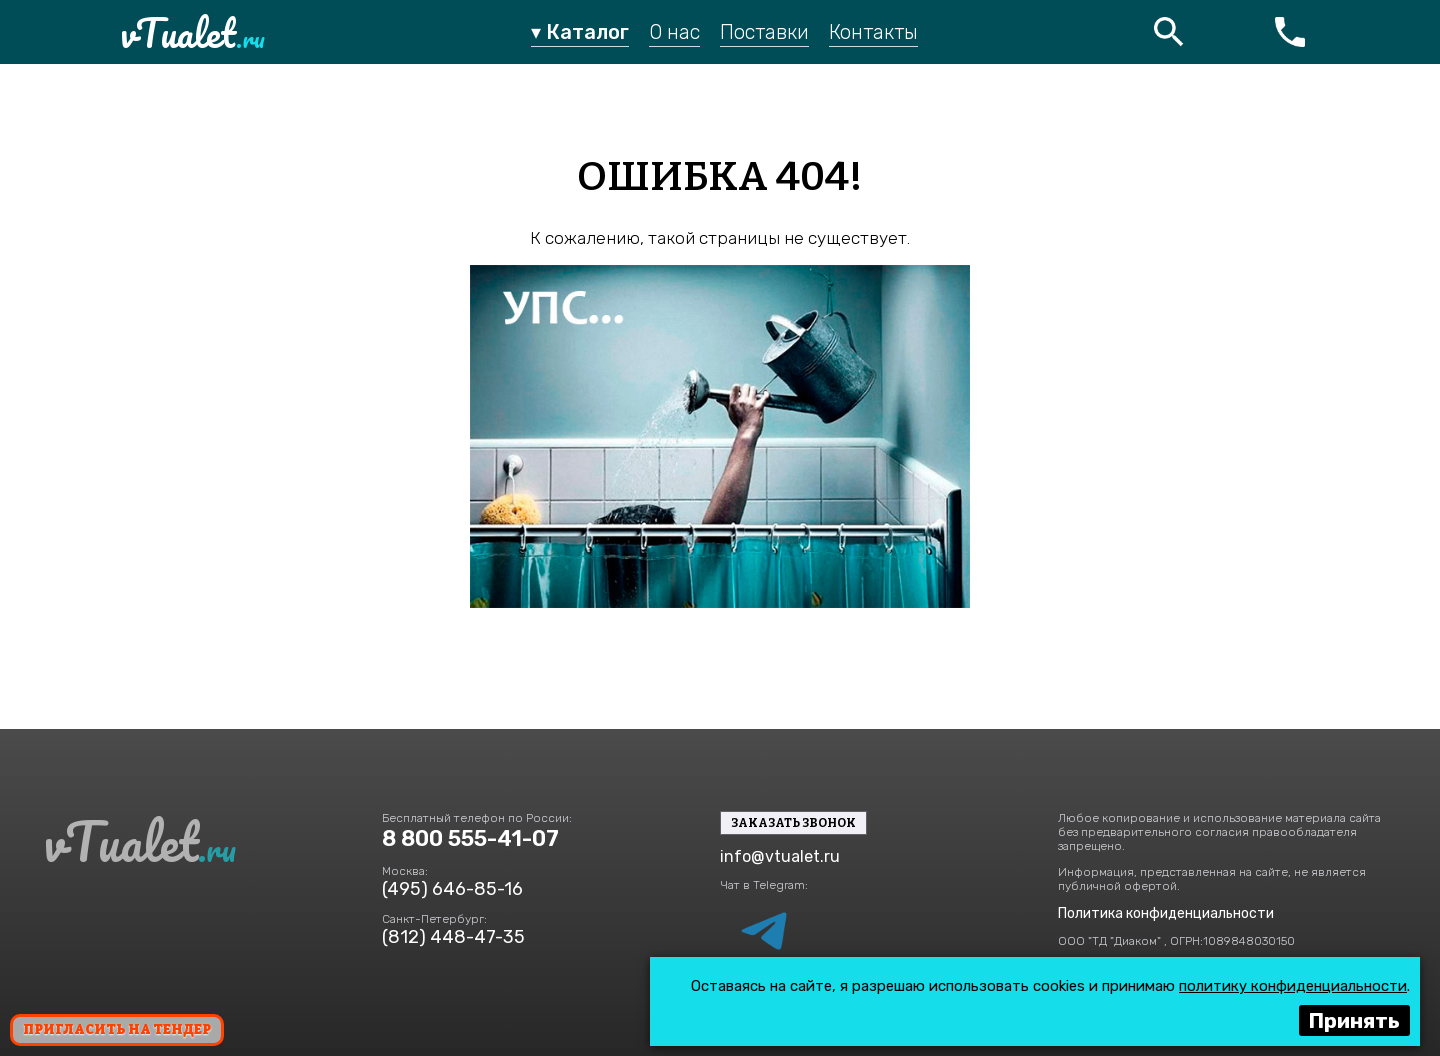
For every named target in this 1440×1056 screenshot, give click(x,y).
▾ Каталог (580, 32)
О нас (674, 32)
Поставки (764, 32)
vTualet (192, 32)
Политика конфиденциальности (1166, 913)
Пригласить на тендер (117, 1030)
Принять (1354, 1020)
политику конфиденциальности (1293, 986)
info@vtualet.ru (780, 856)
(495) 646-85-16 (452, 889)
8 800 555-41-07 (470, 838)
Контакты (873, 32)
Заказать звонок (793, 823)
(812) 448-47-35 (453, 937)
